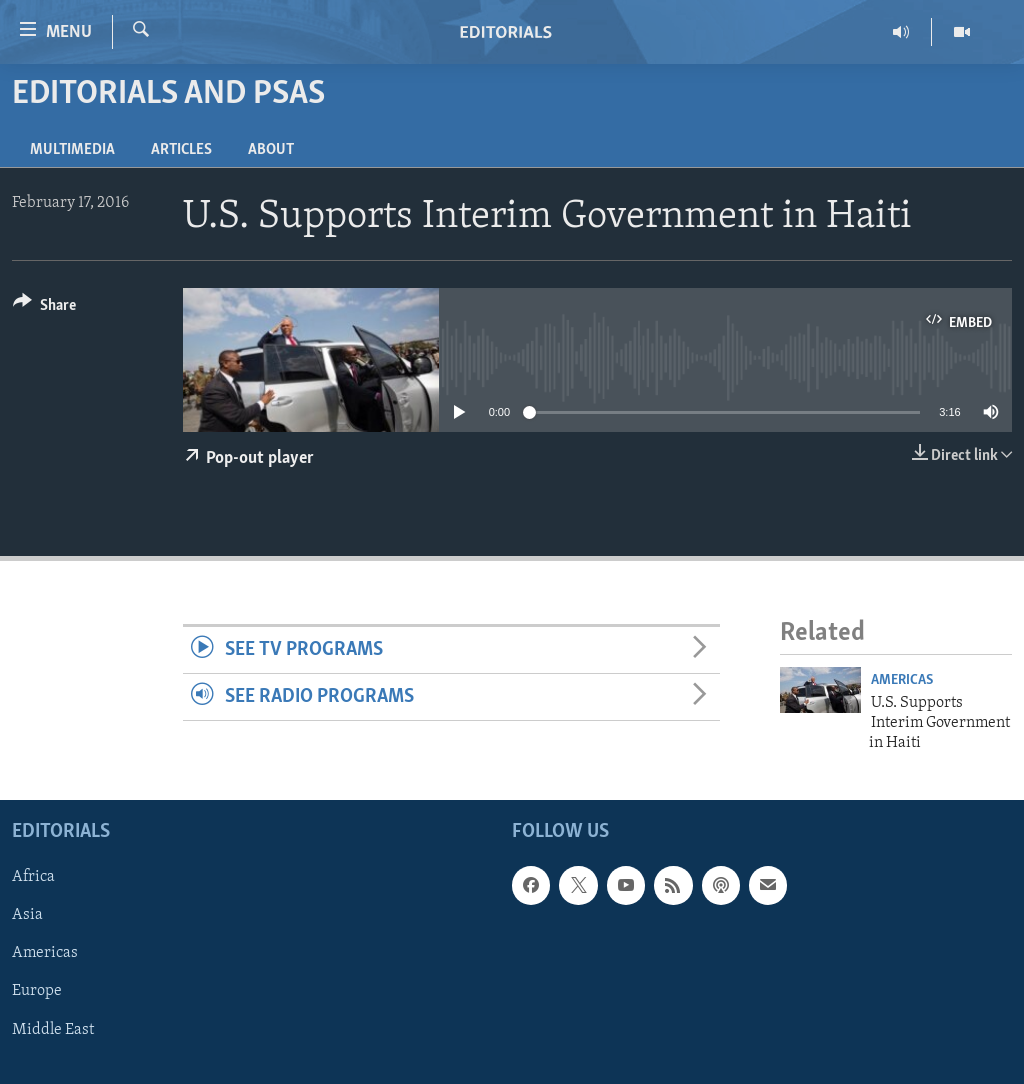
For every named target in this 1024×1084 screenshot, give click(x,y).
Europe (37, 991)
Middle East (53, 1029)
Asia (27, 915)
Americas (902, 680)
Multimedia (72, 150)
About (271, 150)
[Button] (44, 308)
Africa (33, 877)
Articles (181, 150)
